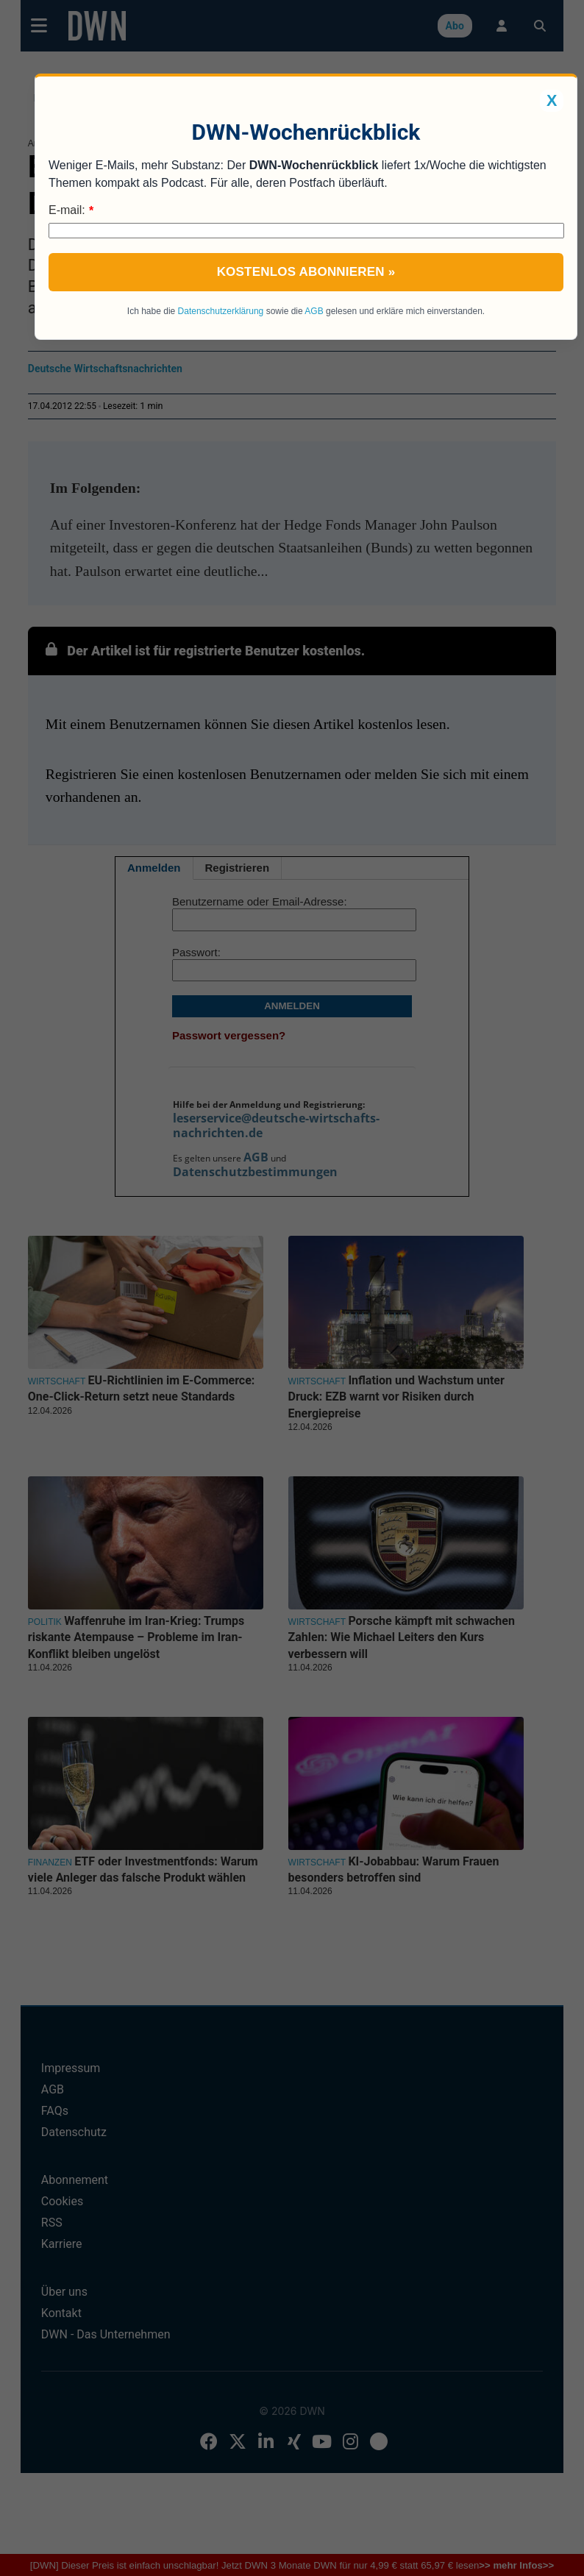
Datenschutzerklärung (221, 311)
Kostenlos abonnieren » (306, 272)
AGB (314, 311)
